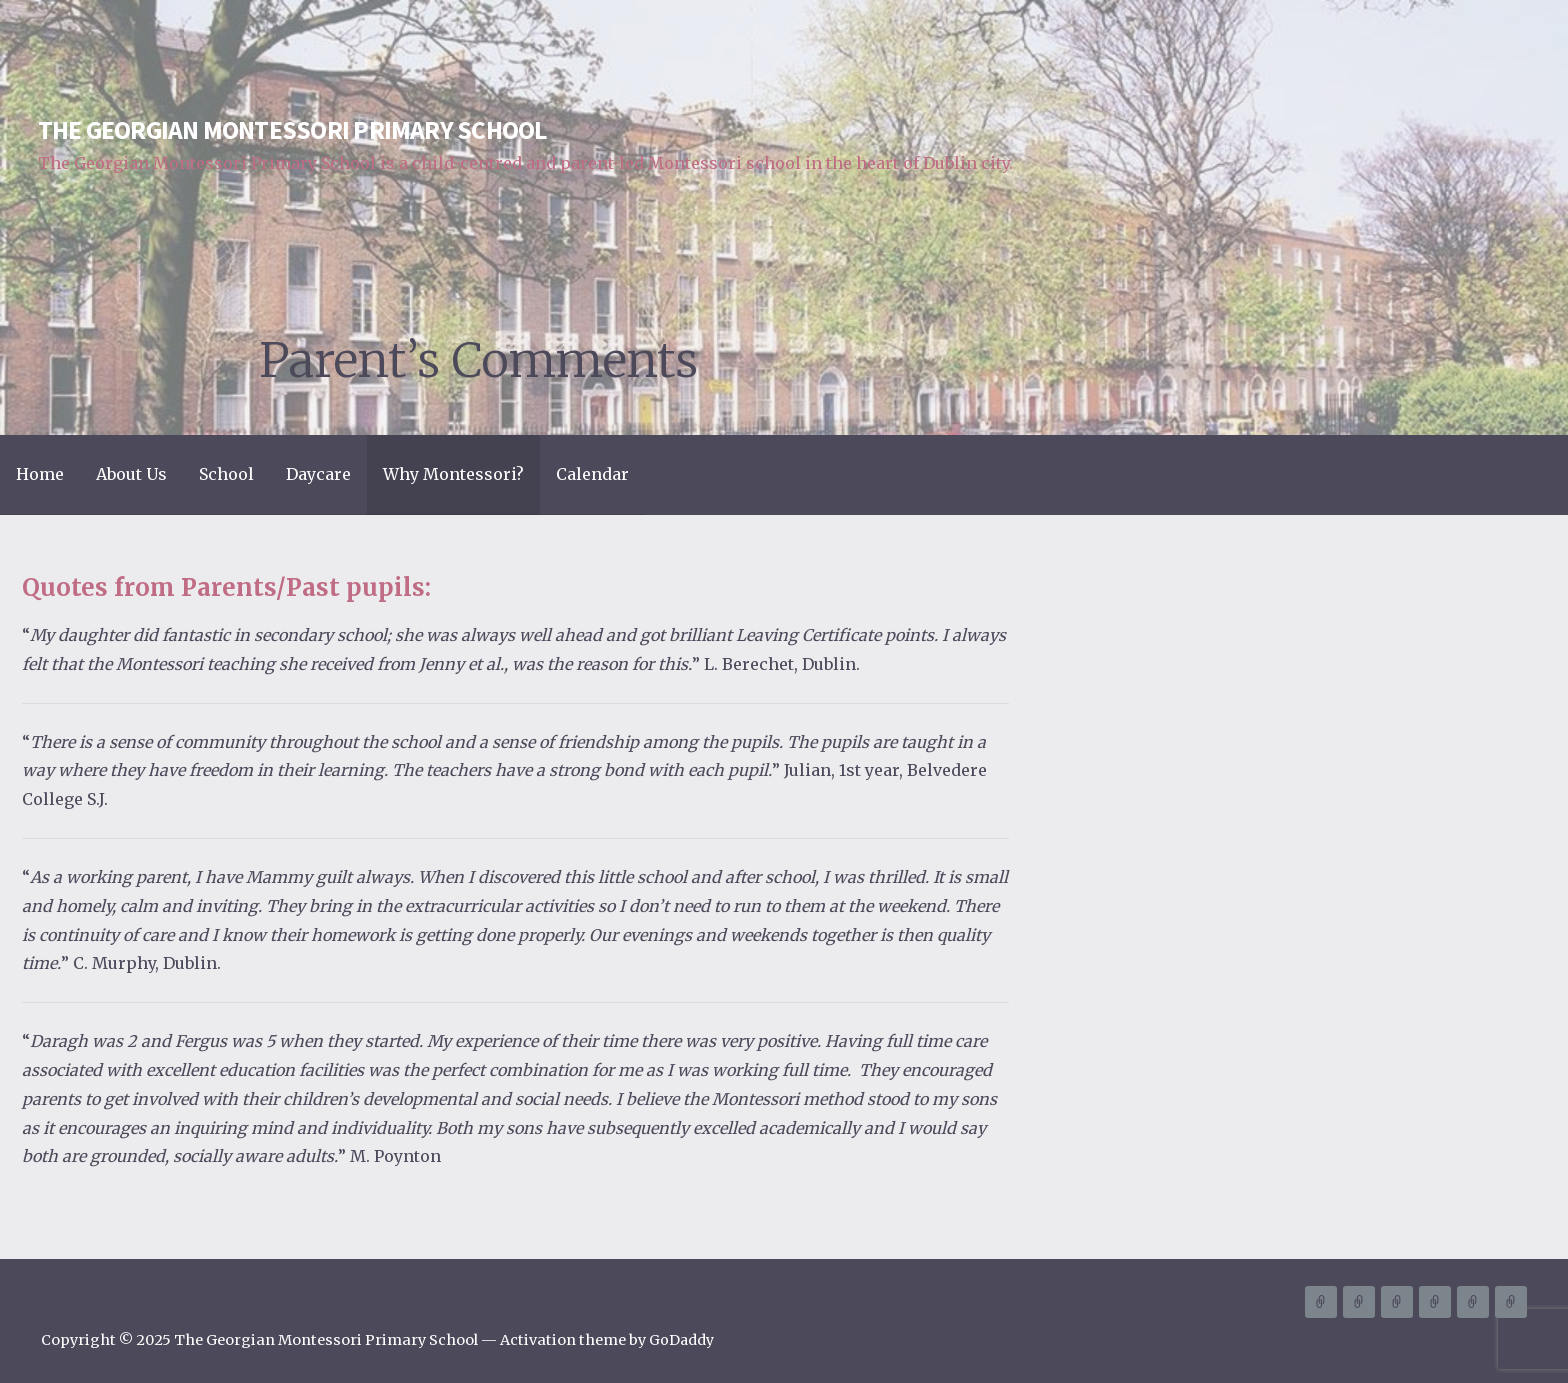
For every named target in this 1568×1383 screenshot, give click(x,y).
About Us (131, 474)
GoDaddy (681, 1340)
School (226, 474)
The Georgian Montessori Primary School (292, 130)
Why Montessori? (453, 474)
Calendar (592, 474)
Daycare (318, 474)
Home (40, 474)
